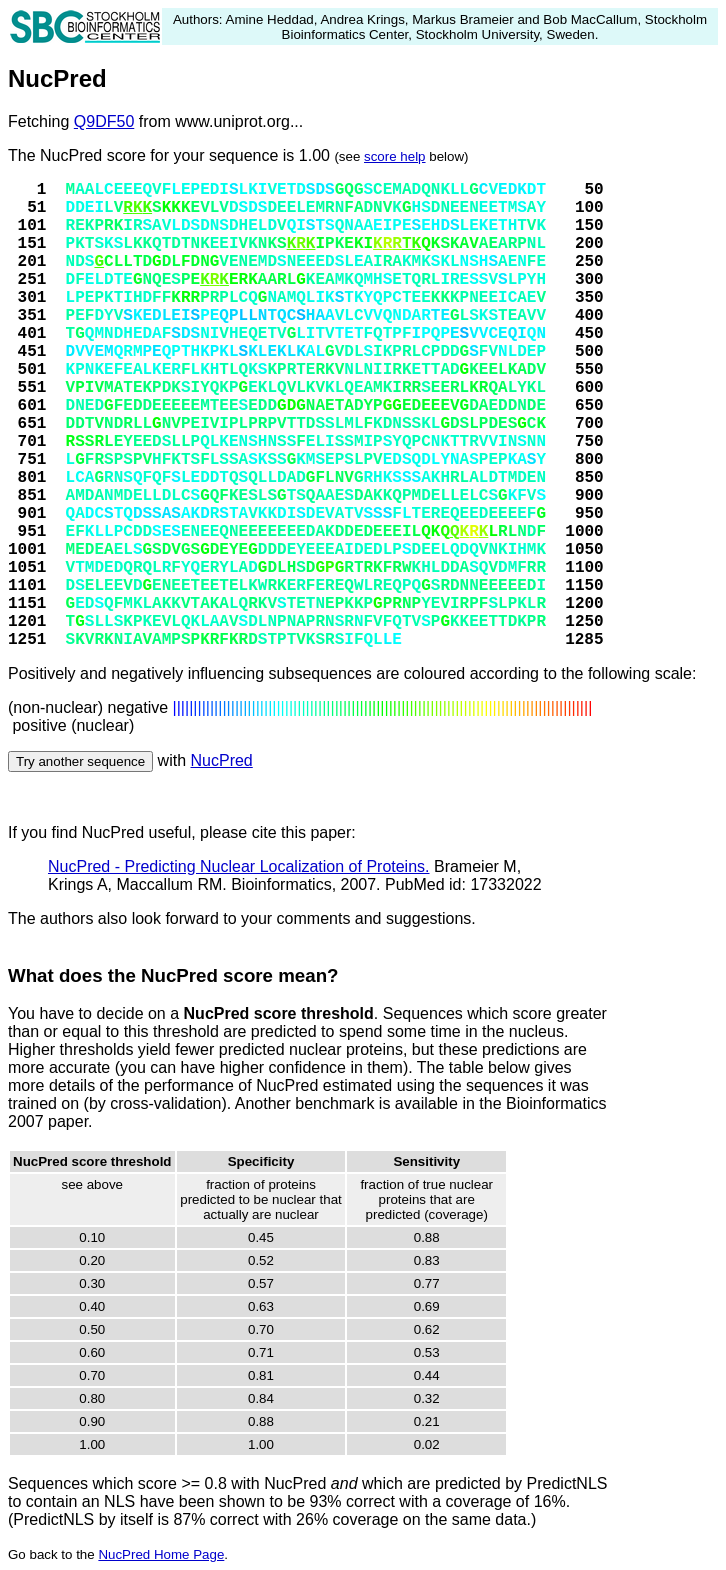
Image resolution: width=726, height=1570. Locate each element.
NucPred (222, 760)
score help (395, 156)
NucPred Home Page (161, 1554)
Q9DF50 (104, 121)
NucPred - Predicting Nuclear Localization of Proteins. (239, 866)
